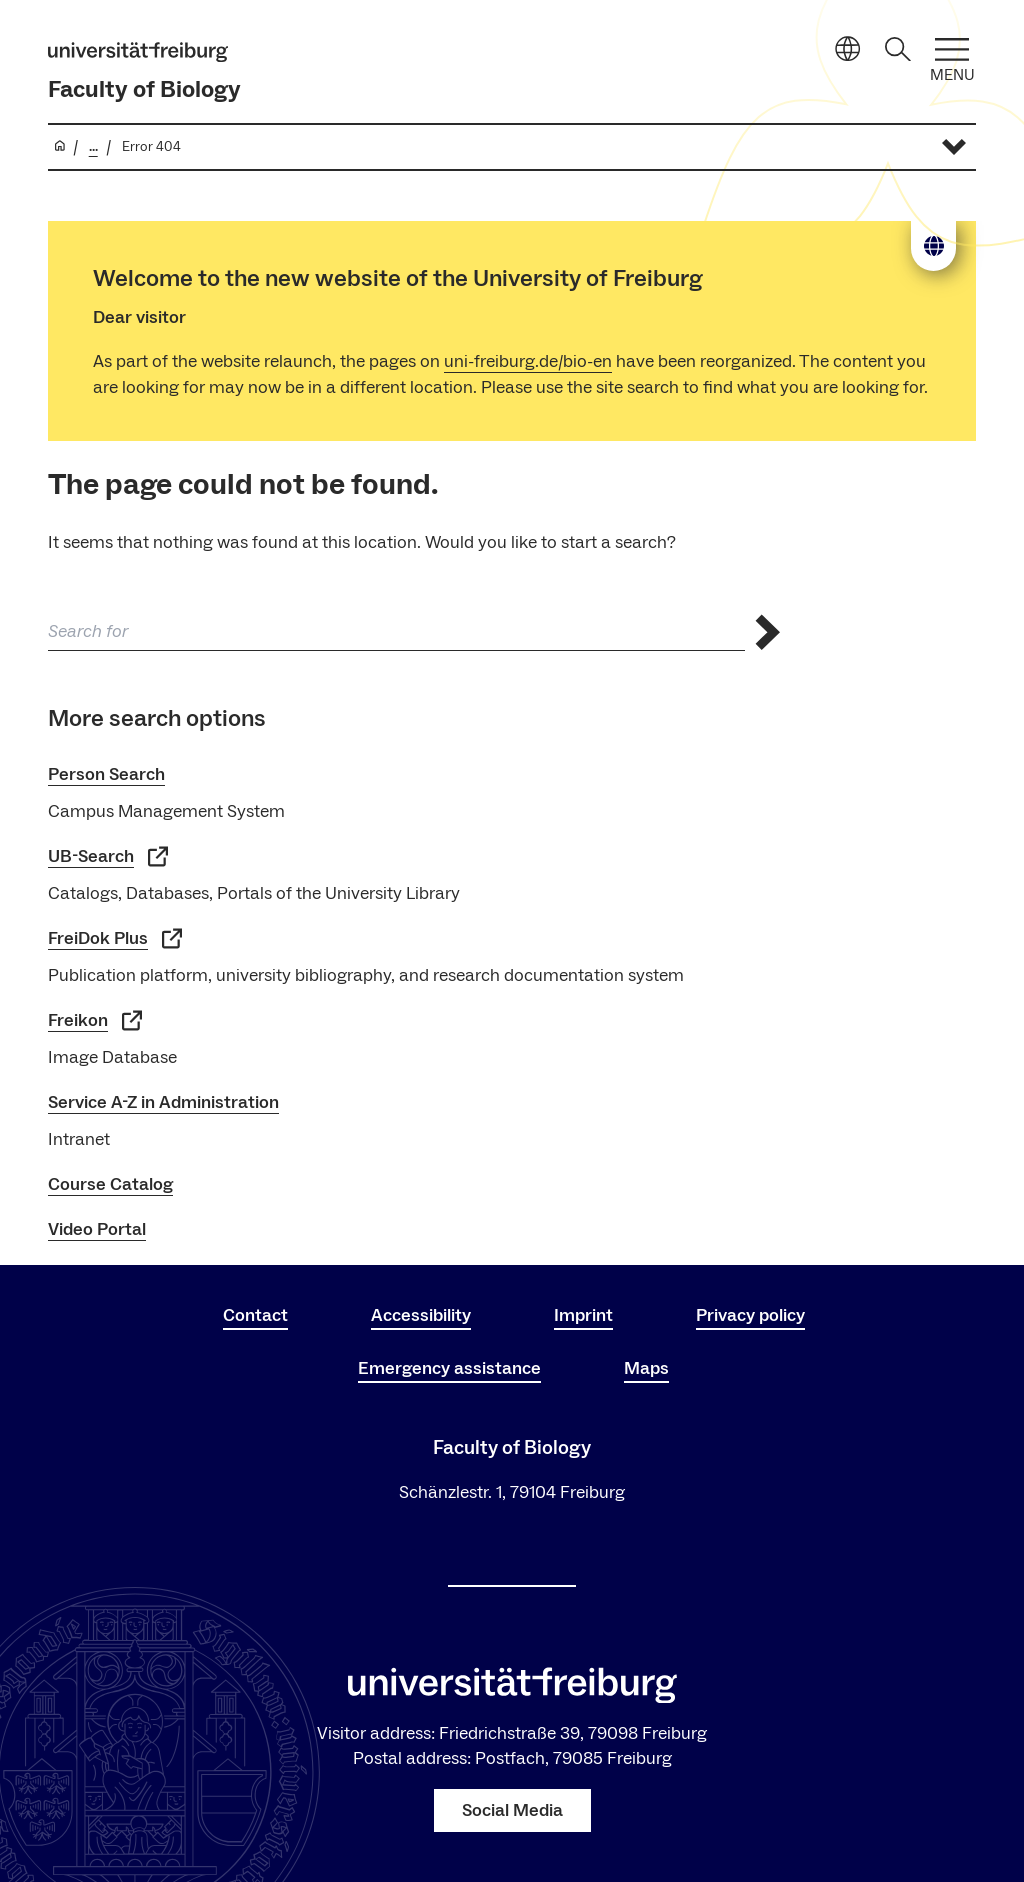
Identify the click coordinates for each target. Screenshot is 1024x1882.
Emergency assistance (449, 1368)
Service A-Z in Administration (163, 1102)
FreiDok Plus (115, 938)
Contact (255, 1315)
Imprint (583, 1315)
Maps (646, 1368)
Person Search (106, 774)
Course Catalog (110, 1184)
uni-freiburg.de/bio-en (528, 361)
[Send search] (768, 632)
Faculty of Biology (144, 89)
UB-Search (108, 856)
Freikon (95, 1020)
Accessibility (421, 1315)
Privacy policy (750, 1315)
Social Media (512, 1810)
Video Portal (97, 1229)
